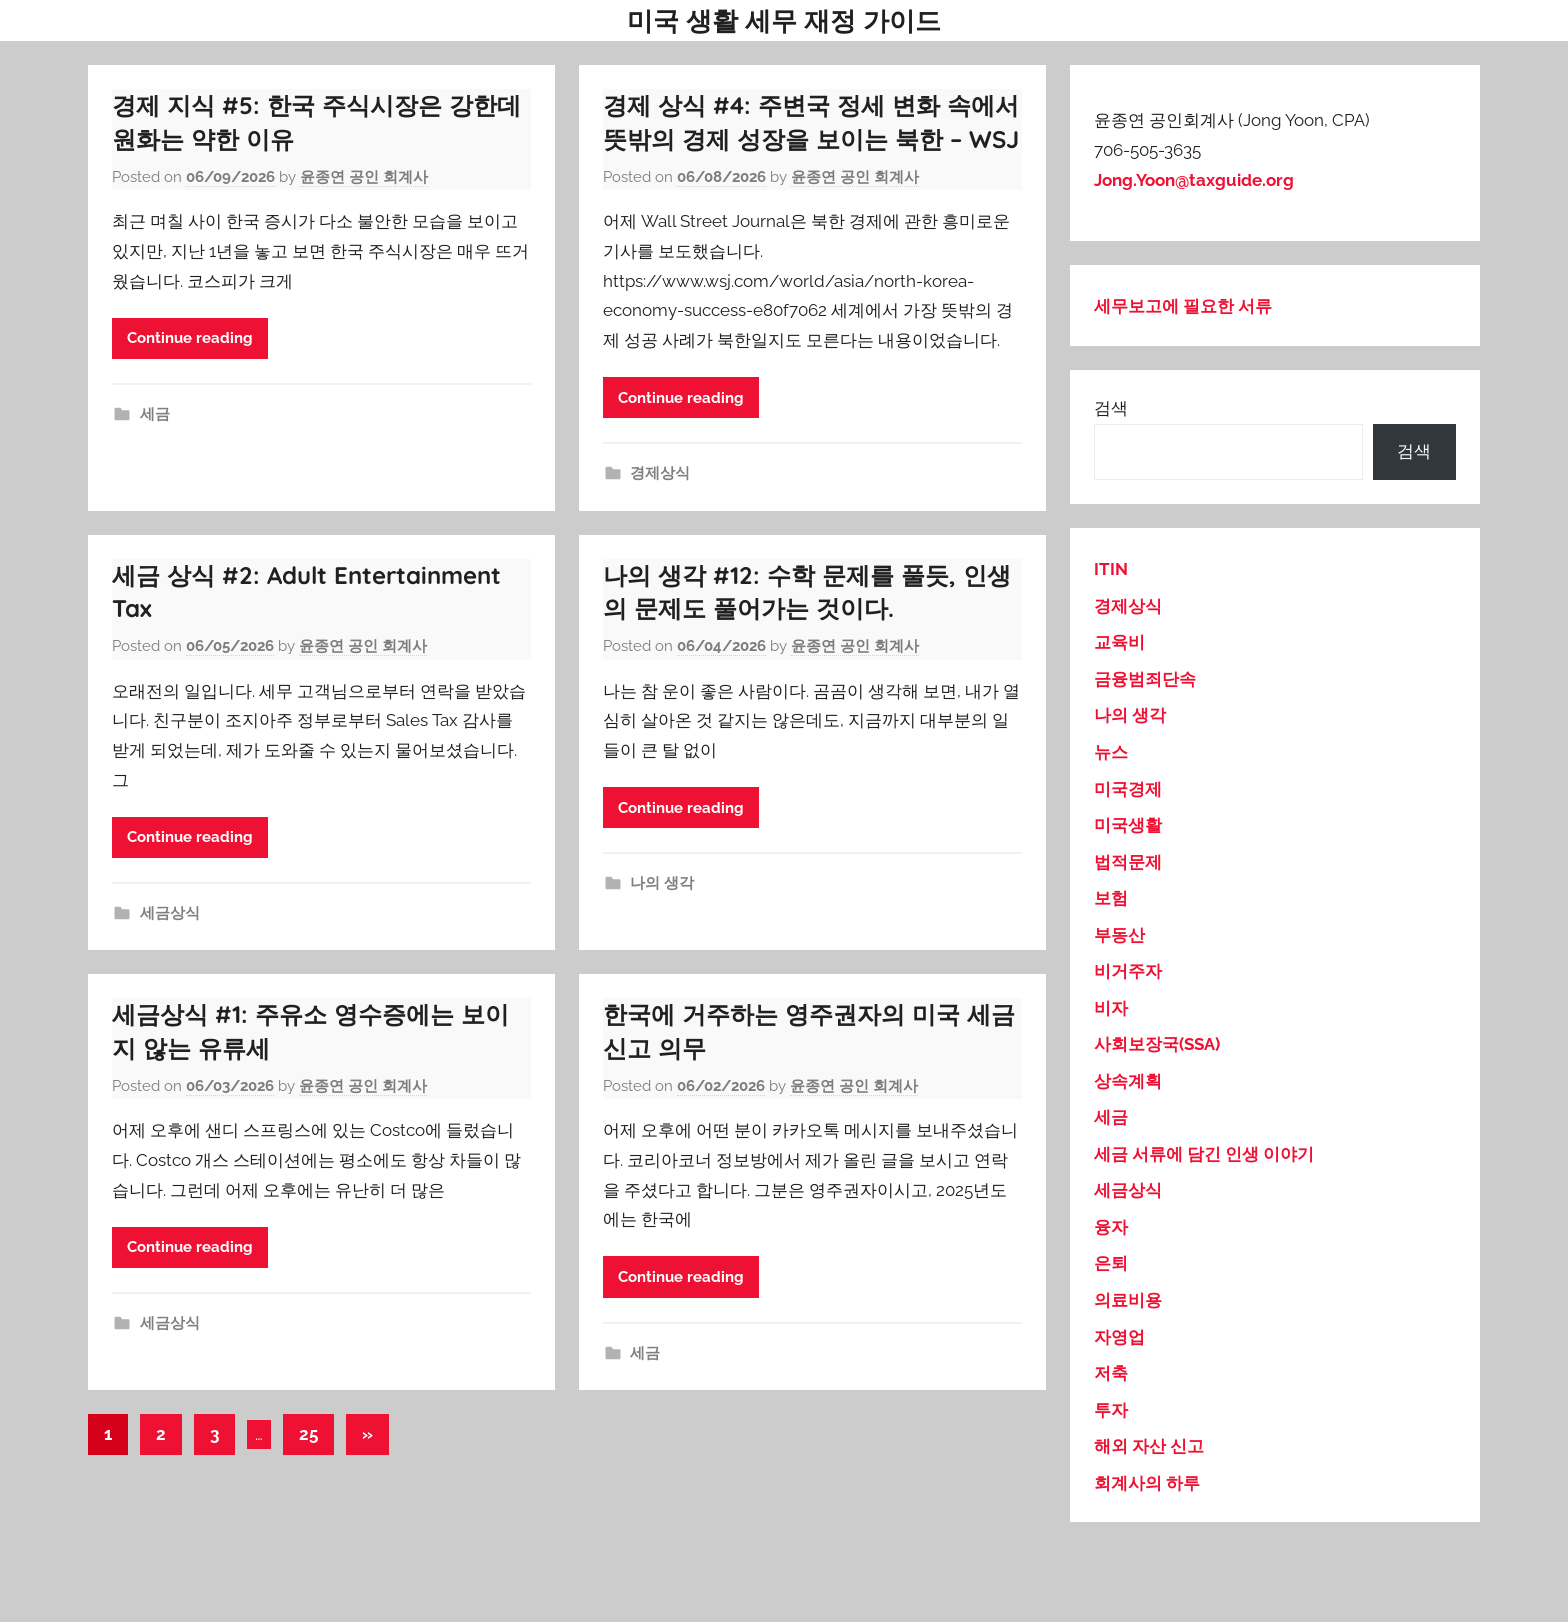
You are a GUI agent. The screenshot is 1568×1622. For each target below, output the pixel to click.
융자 (1111, 1227)
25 (308, 1434)
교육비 (1119, 642)
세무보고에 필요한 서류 (1183, 306)
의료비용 (1128, 1300)
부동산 (1119, 935)
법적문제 (1128, 862)
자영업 (1119, 1337)
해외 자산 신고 (1149, 1446)
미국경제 (1128, 789)
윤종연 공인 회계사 (364, 177)
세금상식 (170, 913)
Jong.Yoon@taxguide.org (1194, 180)
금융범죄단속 (1145, 679)
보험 (1111, 898)
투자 (1111, 1410)
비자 (1111, 1008)
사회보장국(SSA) (1157, 1044)
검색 (1111, 408)
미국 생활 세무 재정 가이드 (784, 20)
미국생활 (1128, 825)
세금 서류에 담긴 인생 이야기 (1204, 1154)
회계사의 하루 (1147, 1483)
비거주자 (1128, 971)
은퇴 (1111, 1263)
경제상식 (660, 473)
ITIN (1111, 569)
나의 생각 (662, 883)
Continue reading (190, 338)
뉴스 (1111, 752)
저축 (1111, 1373)
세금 (155, 414)
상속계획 (1128, 1081)
